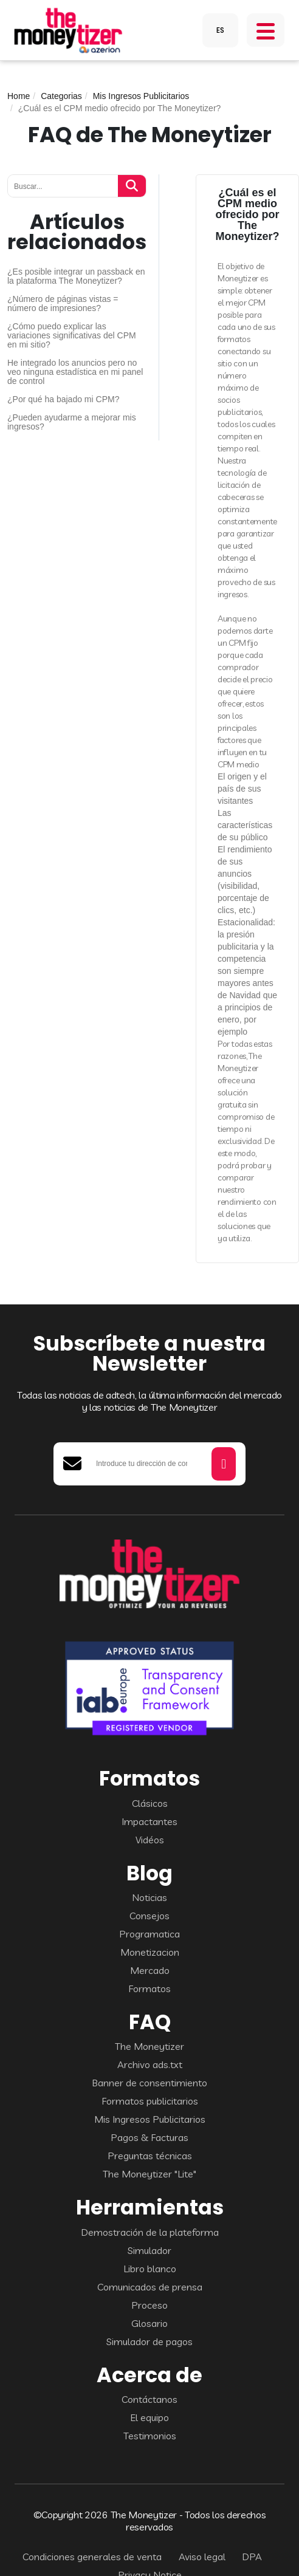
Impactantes (149, 1821)
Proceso (149, 2305)
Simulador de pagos (149, 2341)
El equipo (149, 2417)
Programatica (149, 1934)
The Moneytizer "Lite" (149, 2174)
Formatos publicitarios (149, 2101)
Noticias (149, 1897)
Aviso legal (202, 2556)
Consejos (149, 1916)
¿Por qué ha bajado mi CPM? (63, 399)
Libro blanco (149, 2269)
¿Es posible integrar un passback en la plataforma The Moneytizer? (76, 276)
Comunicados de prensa (149, 2287)
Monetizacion (149, 1952)
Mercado (150, 1970)
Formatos (149, 1988)
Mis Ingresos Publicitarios (141, 96)
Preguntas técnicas (150, 2156)
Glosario (149, 2323)
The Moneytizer (149, 2046)
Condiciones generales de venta (92, 2556)
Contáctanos (149, 2399)
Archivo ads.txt (149, 2064)
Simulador (149, 2250)
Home (18, 96)
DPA (252, 2556)
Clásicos (150, 1803)
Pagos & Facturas (149, 2137)
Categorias (61, 96)
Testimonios (149, 2436)
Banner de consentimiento (149, 2083)
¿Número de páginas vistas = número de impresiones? (62, 304)
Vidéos (150, 1840)
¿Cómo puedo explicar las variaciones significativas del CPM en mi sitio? (71, 335)
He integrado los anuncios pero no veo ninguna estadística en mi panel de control (75, 372)
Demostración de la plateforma (150, 2232)
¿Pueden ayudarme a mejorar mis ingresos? (71, 422)
